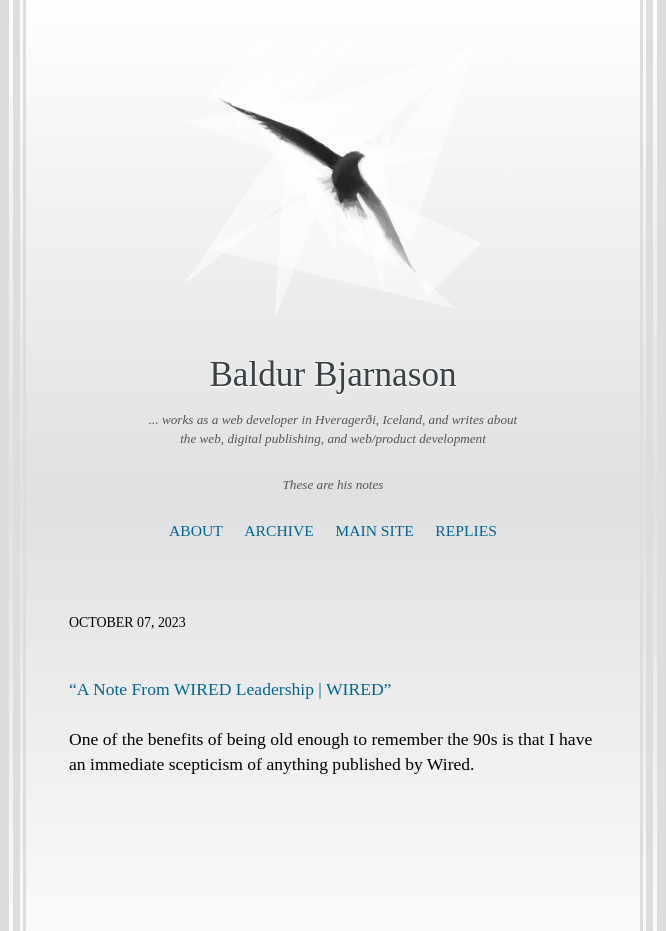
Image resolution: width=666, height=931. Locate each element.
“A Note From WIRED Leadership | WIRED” (230, 689)
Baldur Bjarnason (332, 374)
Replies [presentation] (466, 530)
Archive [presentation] (278, 530)
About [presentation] (196, 530)
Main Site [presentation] (374, 530)
